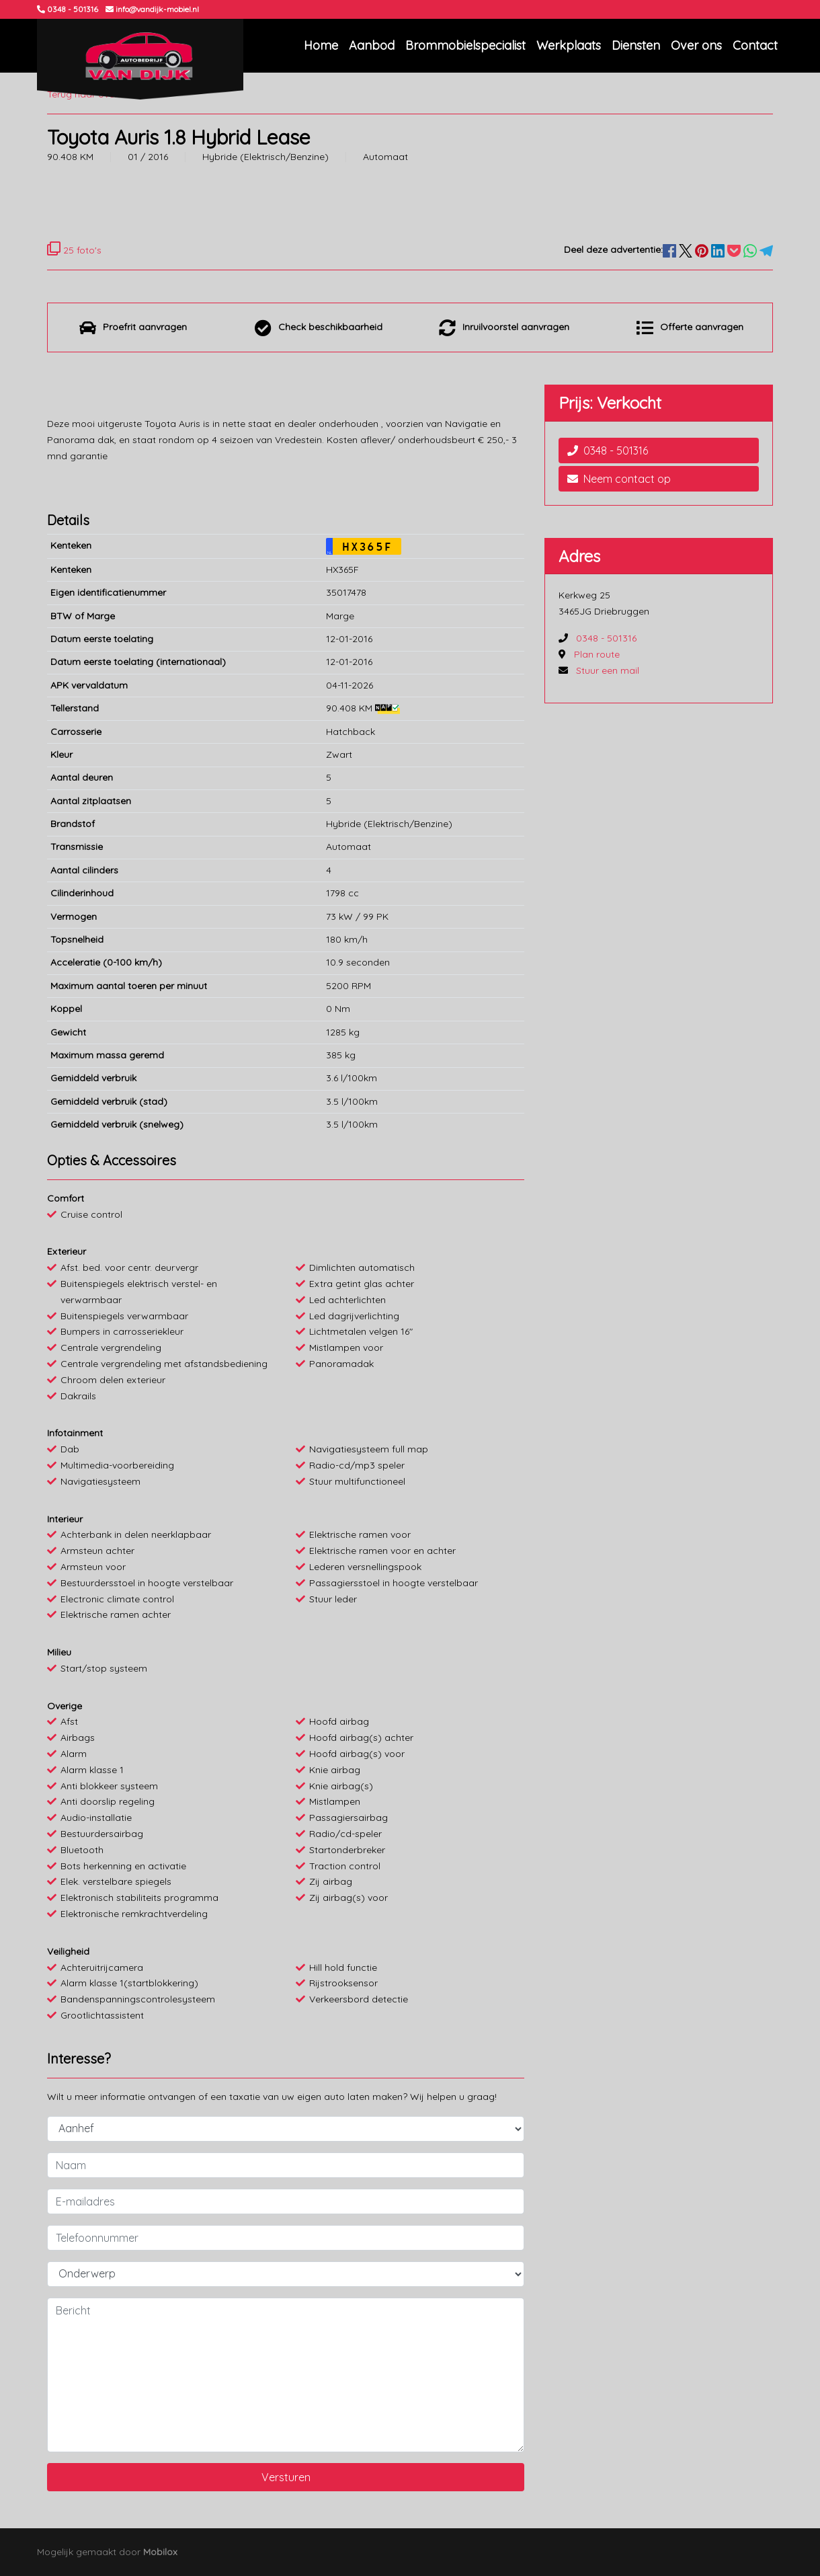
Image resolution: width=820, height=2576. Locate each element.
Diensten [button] (636, 45)
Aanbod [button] (372, 45)
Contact (755, 45)
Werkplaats (568, 45)
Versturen (286, 2477)
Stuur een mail (607, 670)
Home (321, 45)
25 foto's (74, 250)
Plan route (597, 654)
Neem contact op (619, 478)
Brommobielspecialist (465, 45)
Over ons (696, 45)
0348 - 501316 (607, 450)
